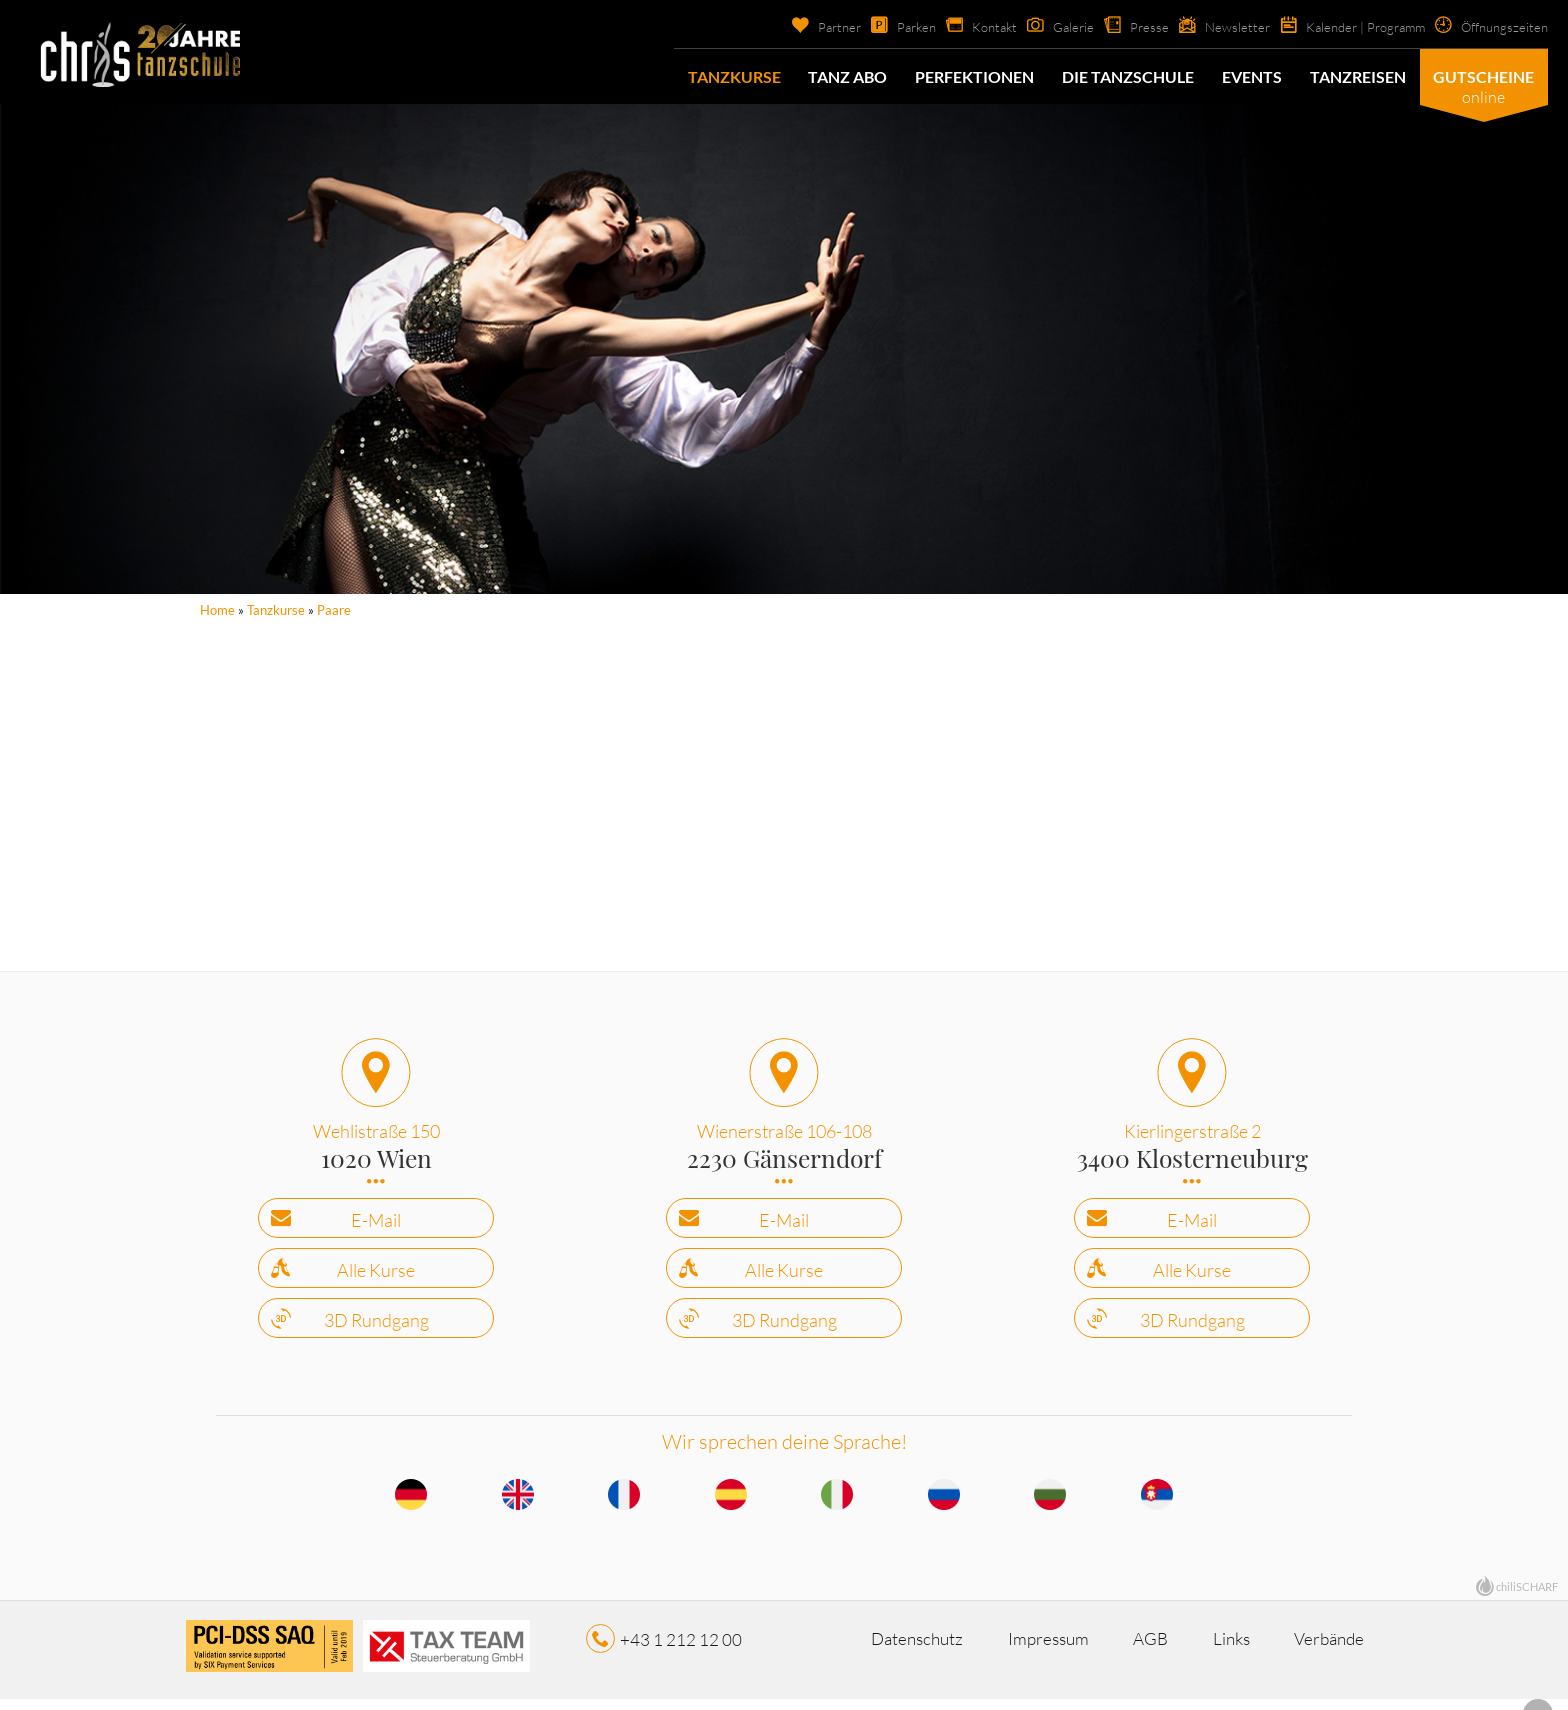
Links (1276, 1647)
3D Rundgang (376, 1327)
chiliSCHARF (1527, 1594)
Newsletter (1219, 26)
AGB (1165, 1647)
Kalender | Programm (1353, 26)
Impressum (1032, 1647)
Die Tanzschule (1128, 76)
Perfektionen (974, 76)
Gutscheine (1483, 76)
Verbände (857, 1670)
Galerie (1052, 26)
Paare (334, 610)
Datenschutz (869, 1647)
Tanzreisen (1357, 76)
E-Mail (376, 1227)
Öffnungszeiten (1501, 26)
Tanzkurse (733, 76)
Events (1251, 76)
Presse (1130, 26)
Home (217, 610)
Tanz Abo (847, 76)
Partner (807, 26)
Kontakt (970, 26)
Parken (888, 26)
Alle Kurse (376, 1277)
